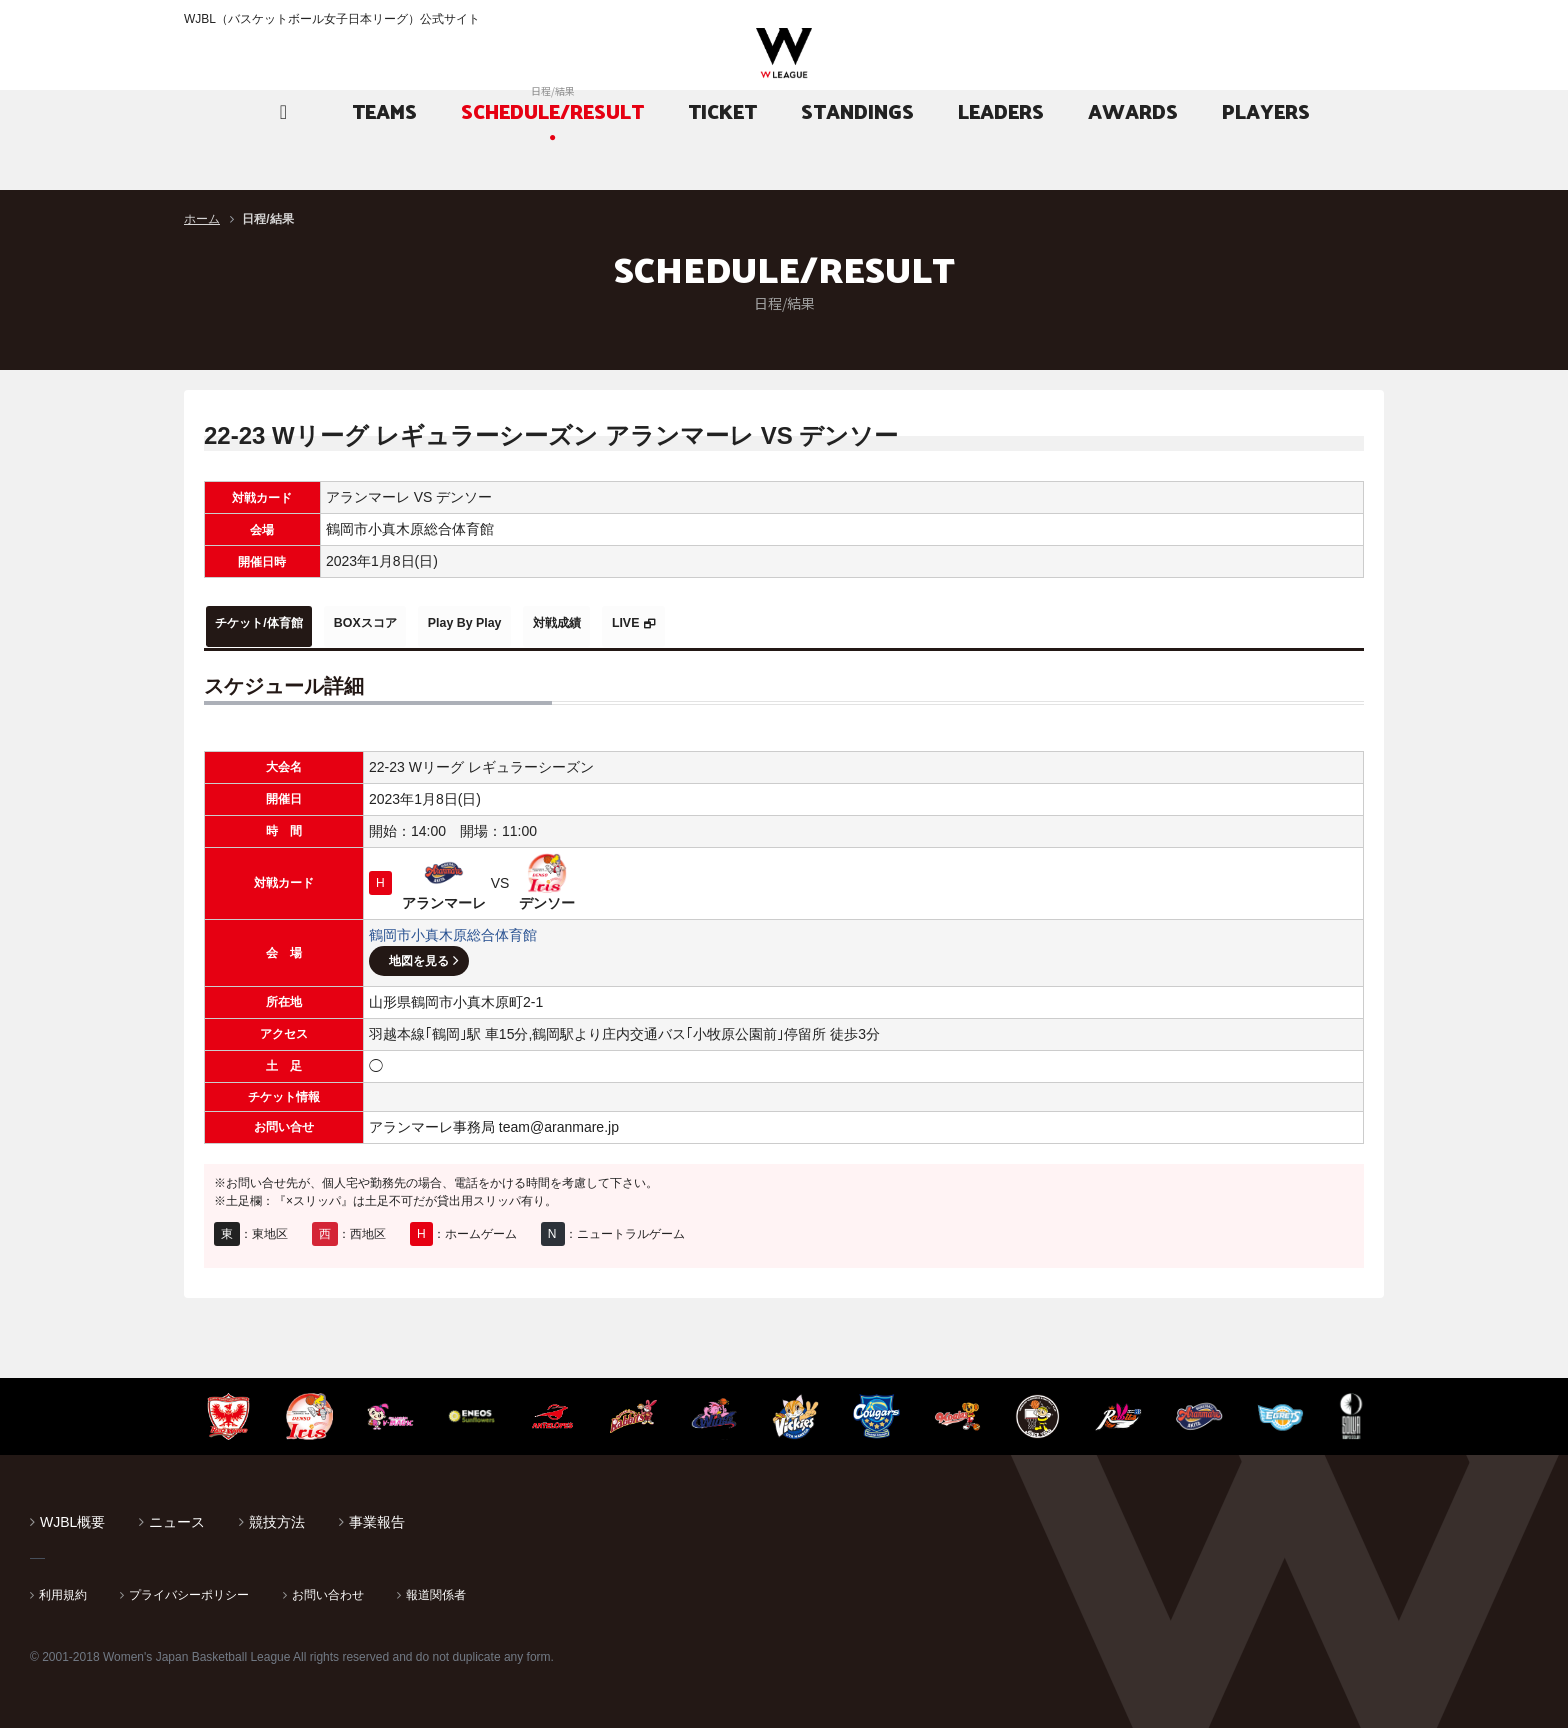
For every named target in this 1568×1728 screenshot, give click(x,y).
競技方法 (277, 1515)
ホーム (202, 219)
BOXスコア (411, 623)
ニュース (177, 1515)
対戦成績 (656, 623)
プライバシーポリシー (189, 1588)
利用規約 (63, 1588)
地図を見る (419, 954)
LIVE (748, 623)
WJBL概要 (72, 1515)
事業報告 (377, 1515)
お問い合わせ (328, 1588)
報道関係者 (436, 1588)
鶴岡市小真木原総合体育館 (453, 928)
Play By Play (537, 623)
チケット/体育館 (275, 623)
